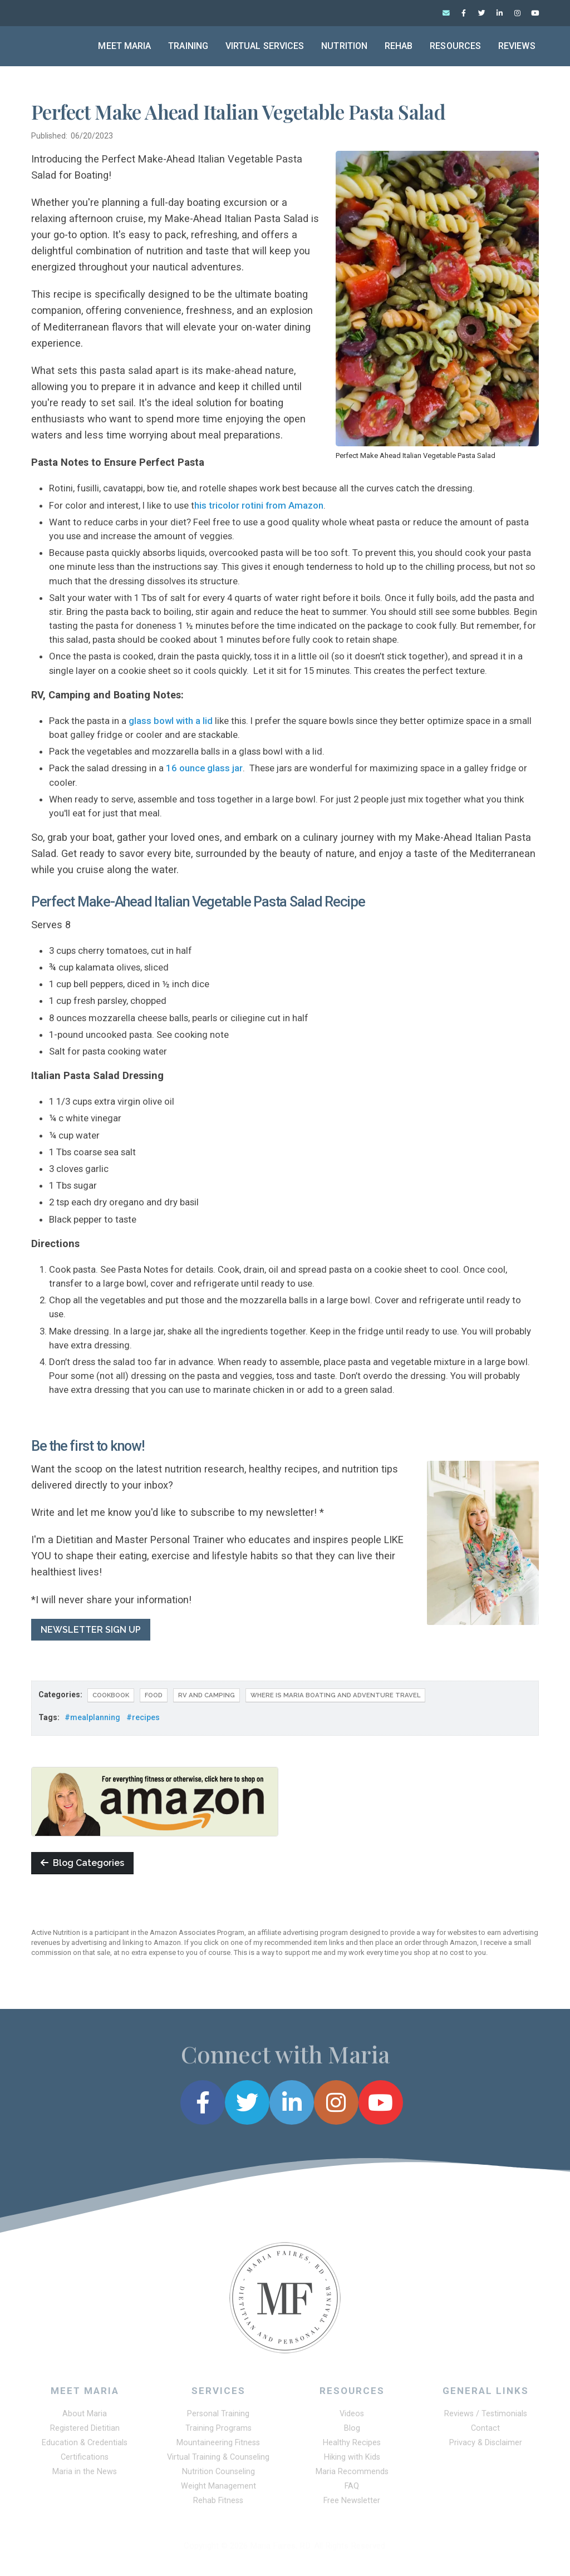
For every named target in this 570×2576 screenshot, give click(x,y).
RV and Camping (206, 1696)
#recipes (143, 1718)
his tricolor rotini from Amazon (258, 505)
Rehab (399, 46)
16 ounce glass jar (204, 769)
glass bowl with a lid (171, 721)
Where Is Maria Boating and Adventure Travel (335, 1696)
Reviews (516, 46)
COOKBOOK (110, 1696)
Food (154, 1696)
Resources (455, 46)
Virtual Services (264, 46)
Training (188, 46)
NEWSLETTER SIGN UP (91, 1630)
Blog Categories (82, 1864)
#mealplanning (92, 1718)
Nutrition (344, 46)
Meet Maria (124, 46)
